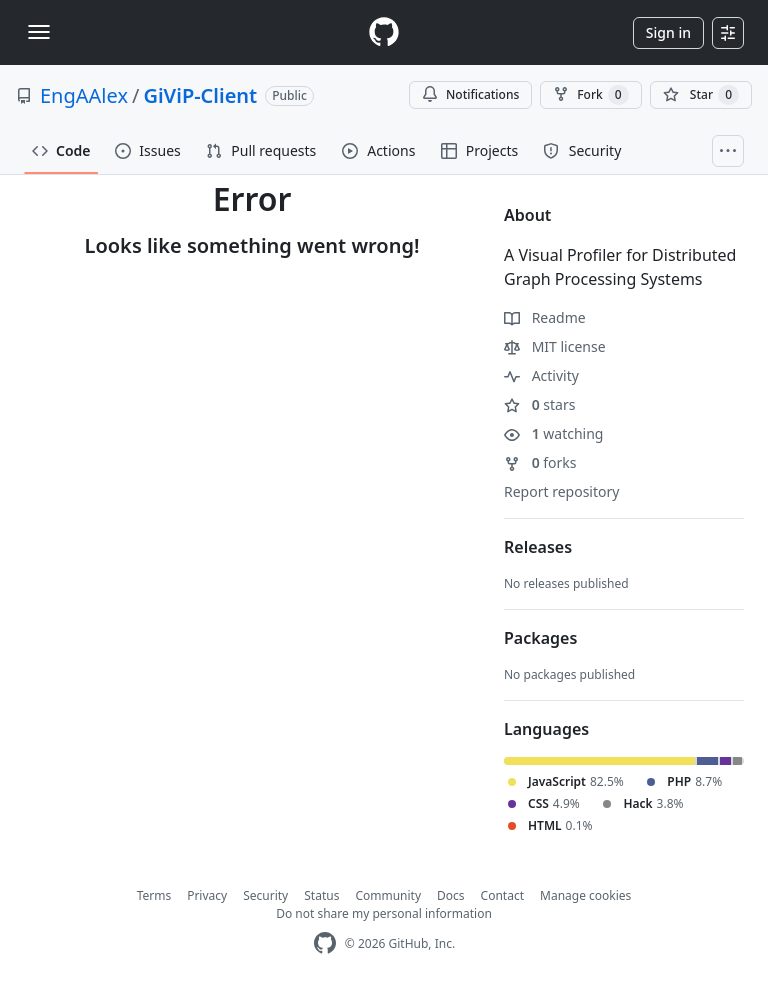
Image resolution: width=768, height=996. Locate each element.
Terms (154, 895)
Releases (538, 547)
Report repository (561, 491)
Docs (451, 895)
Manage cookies (585, 895)
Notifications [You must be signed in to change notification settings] (470, 94)
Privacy (207, 895)
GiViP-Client (200, 95)
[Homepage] (384, 32)
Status (321, 895)
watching (553, 433)
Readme (545, 317)
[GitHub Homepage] (325, 943)
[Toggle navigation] (39, 32)
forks (540, 462)
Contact (502, 895)
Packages (540, 638)
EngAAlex (84, 95)
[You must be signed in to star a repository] (701, 95)
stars (539, 404)
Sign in (668, 32)
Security (265, 895)
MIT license (555, 346)
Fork (590, 95)
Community (388, 895)
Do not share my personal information (384, 913)
